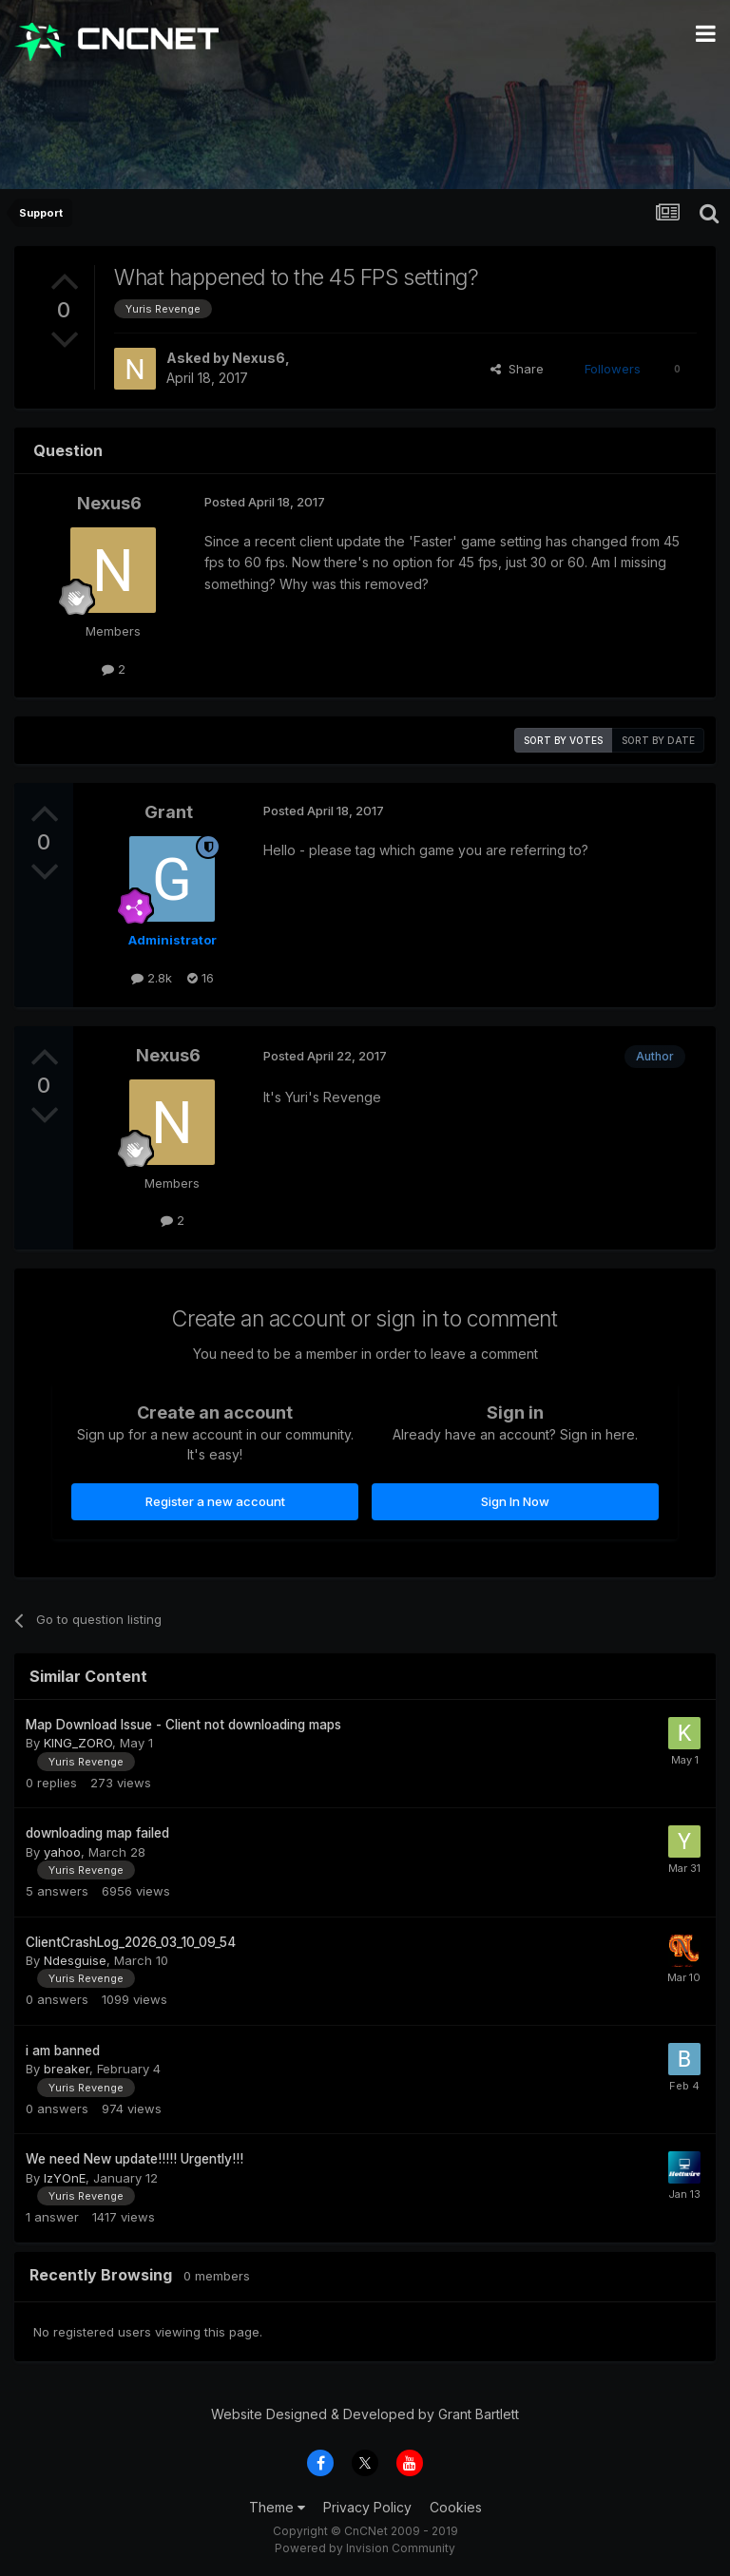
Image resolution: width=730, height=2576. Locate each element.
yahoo (62, 1852)
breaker (66, 2068)
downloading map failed (97, 1833)
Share (517, 368)
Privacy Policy (367, 2507)
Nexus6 (258, 358)
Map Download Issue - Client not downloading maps (183, 1724)
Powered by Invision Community (365, 2548)
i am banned (63, 2050)
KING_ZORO (78, 1742)
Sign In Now (515, 1501)
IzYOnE (65, 2177)
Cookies (456, 2507)
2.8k (151, 977)
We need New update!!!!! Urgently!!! (134, 2158)
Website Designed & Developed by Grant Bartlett (365, 2414)
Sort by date (658, 740)
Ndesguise (75, 1960)
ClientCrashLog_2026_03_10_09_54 (131, 1942)
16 (200, 977)
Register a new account (215, 1501)
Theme (277, 2507)
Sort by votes (563, 740)
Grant (168, 812)
